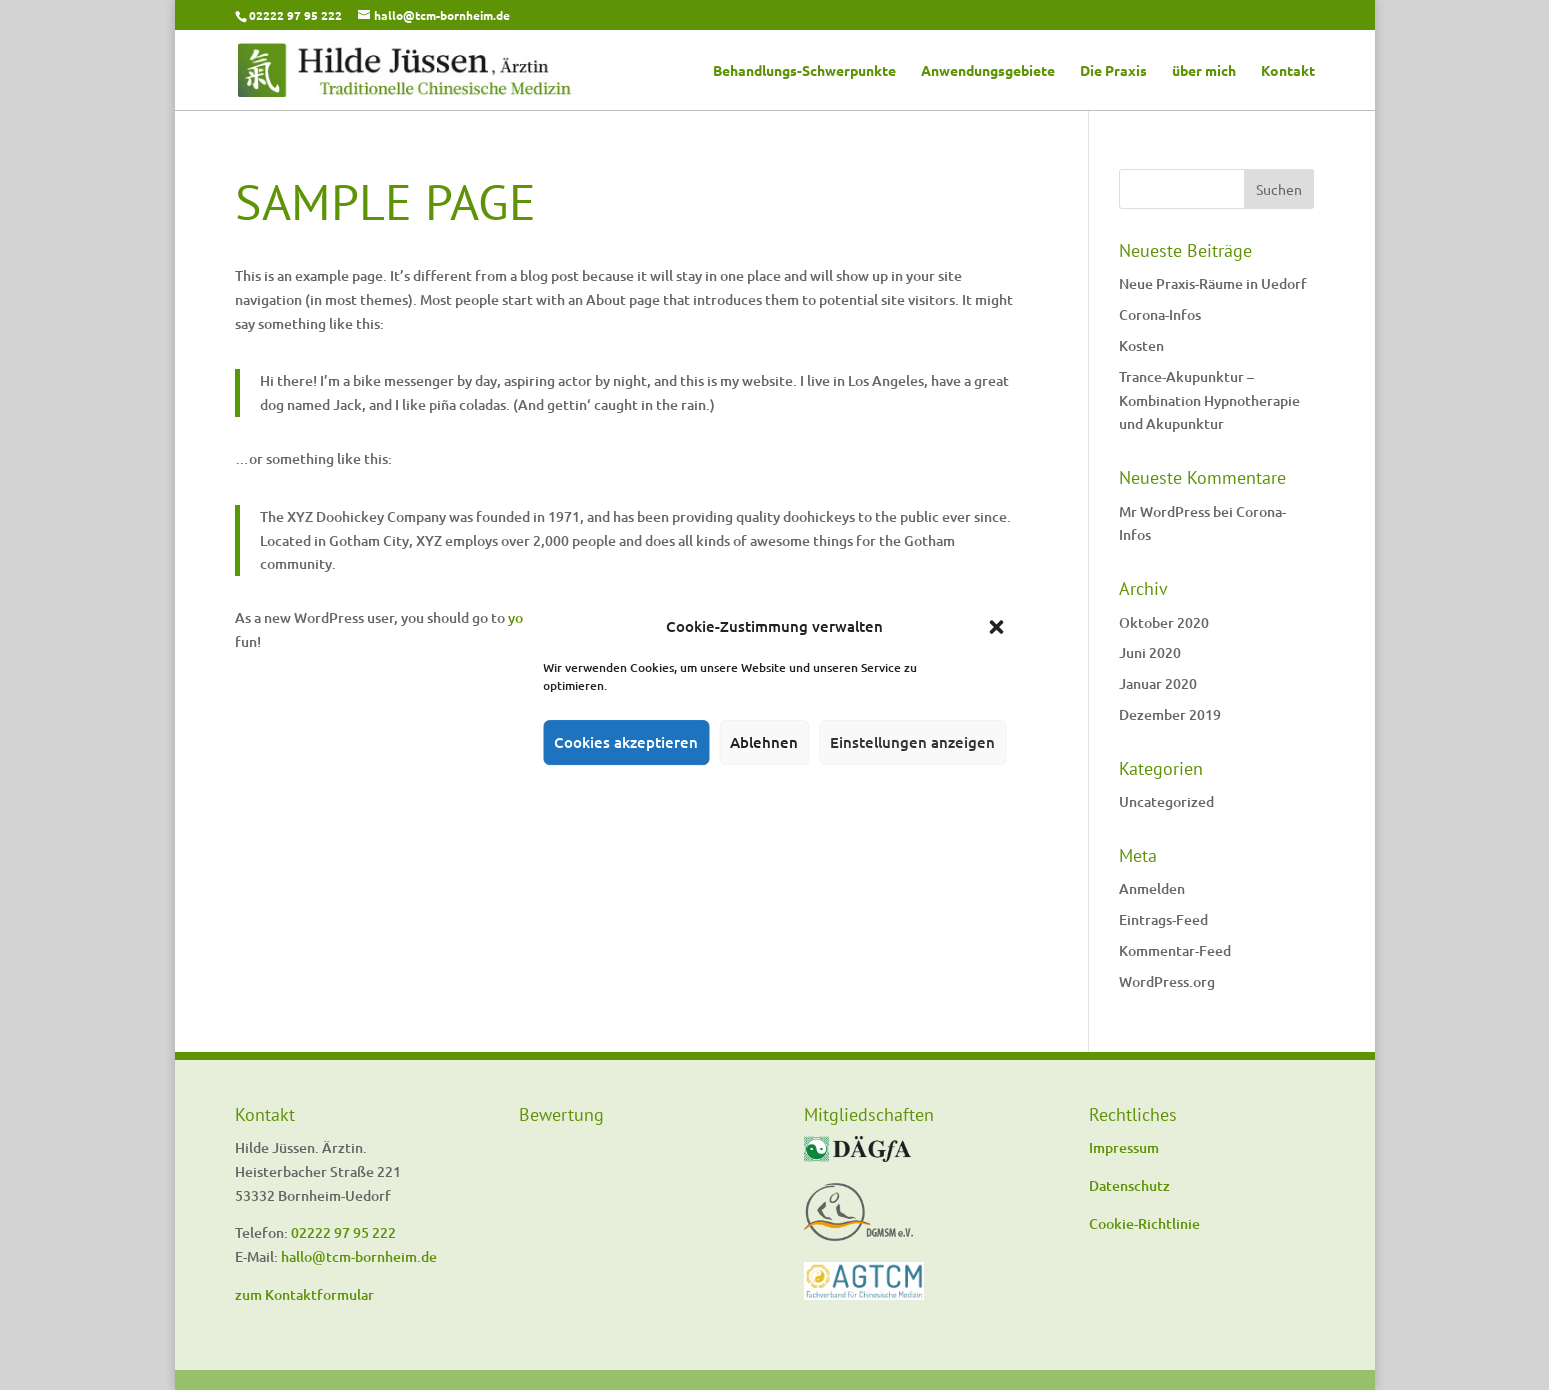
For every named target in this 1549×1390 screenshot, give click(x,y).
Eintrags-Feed (1163, 919)
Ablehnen (764, 742)
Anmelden (1152, 888)
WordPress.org (1167, 981)
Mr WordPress (1164, 511)
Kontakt (1288, 71)
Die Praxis (1113, 71)
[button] (996, 627)
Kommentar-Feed (1175, 950)
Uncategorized (1166, 801)
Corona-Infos (1160, 314)
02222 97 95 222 (295, 15)
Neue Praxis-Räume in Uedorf (1213, 283)
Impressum (1124, 1147)
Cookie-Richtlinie (1144, 1223)
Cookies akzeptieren (626, 742)
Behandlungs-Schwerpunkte (804, 71)
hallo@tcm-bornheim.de (359, 1256)
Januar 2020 (1158, 683)
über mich (1204, 71)
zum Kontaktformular (304, 1294)
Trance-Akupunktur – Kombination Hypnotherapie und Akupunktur (1209, 400)
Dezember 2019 (1170, 714)
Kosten (1141, 345)
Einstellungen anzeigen (912, 742)
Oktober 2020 (1164, 622)
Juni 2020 (1150, 652)
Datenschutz (1129, 1185)
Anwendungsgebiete (988, 71)
